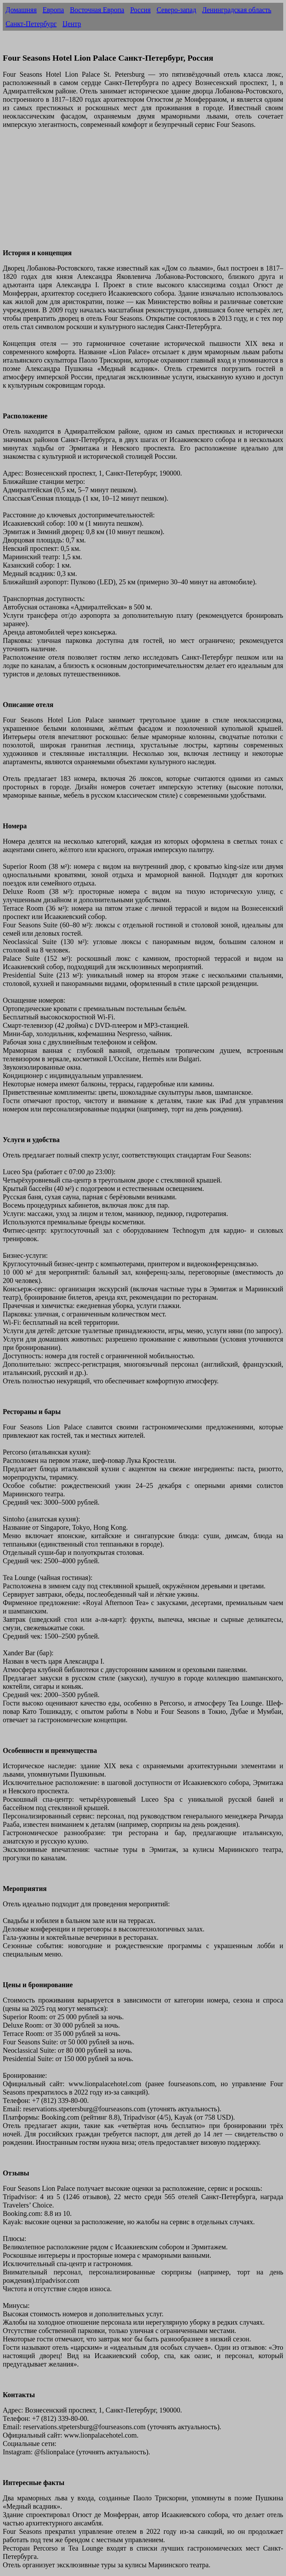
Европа (53, 10)
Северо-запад (176, 10)
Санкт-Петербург (31, 24)
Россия (140, 10)
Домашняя (21, 10)
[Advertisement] (143, 193)
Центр (71, 24)
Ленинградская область (236, 10)
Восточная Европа (97, 10)
